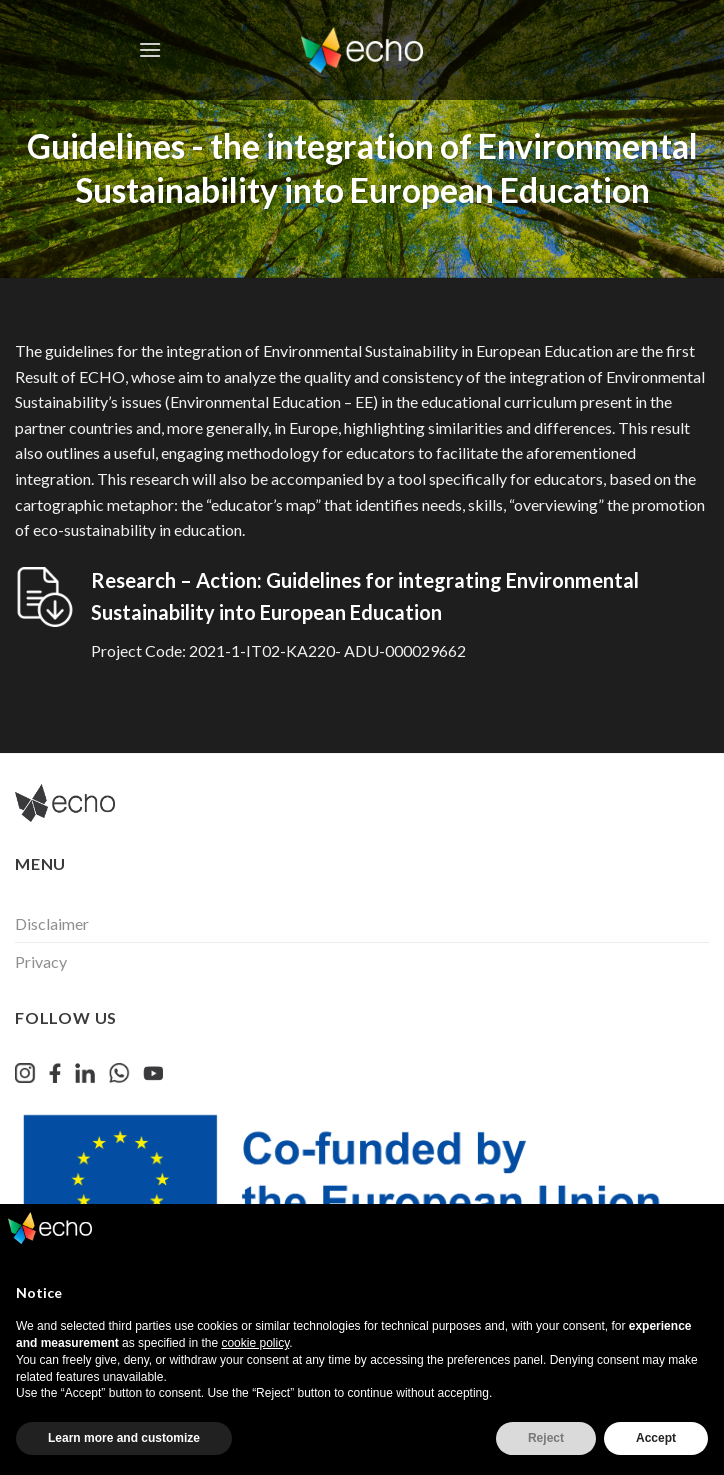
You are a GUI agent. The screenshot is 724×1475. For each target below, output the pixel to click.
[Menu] (150, 49)
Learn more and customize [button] (124, 1438)
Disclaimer (52, 923)
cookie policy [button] (255, 1343)
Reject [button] (546, 1438)
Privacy (41, 961)
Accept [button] (656, 1438)
